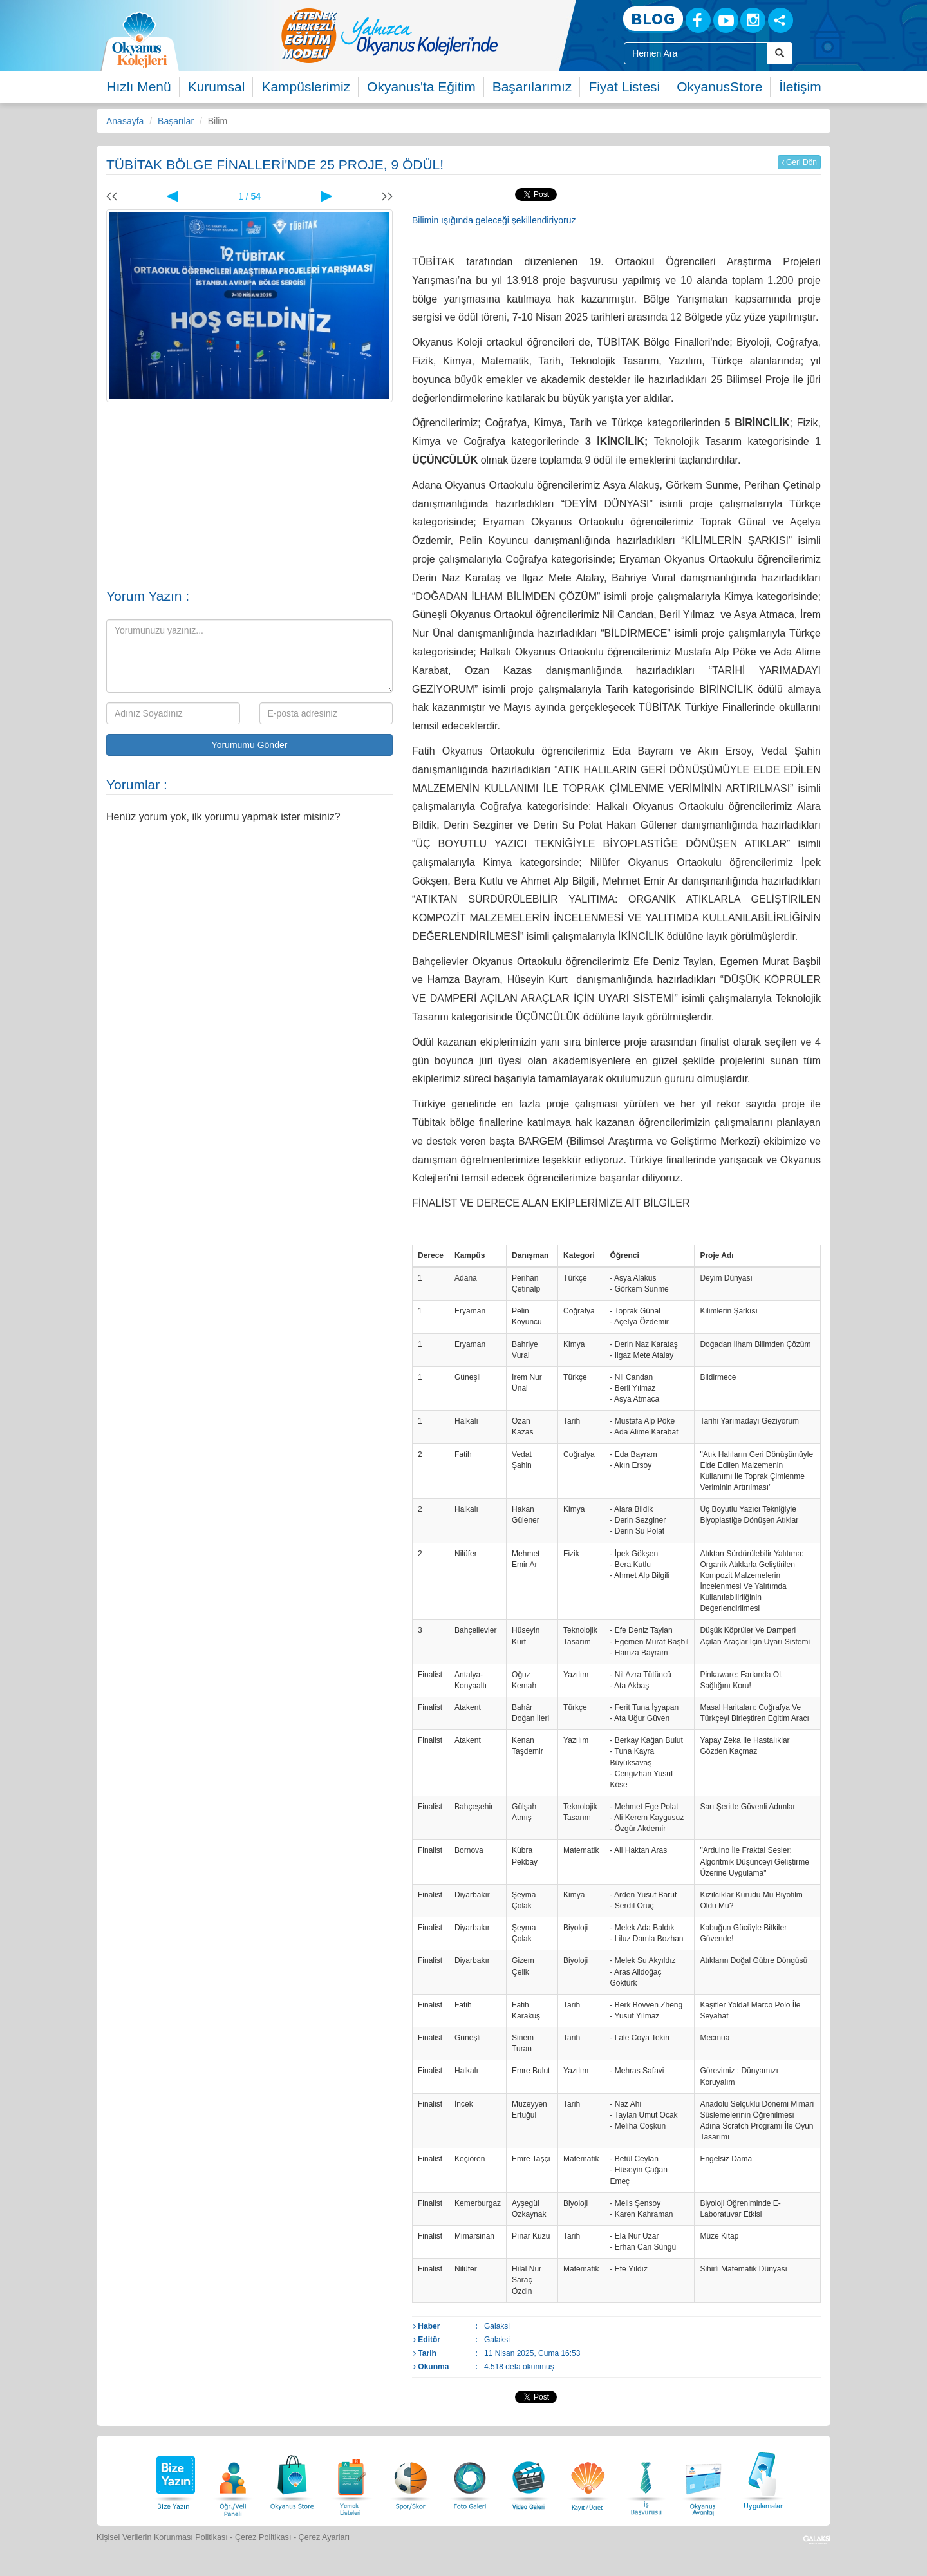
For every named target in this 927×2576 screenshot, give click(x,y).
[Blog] (653, 19)
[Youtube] (725, 20)
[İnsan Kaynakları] (645, 2479)
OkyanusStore (719, 86)
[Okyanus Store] (292, 2479)
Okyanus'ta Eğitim (421, 86)
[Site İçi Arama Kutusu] (695, 53)
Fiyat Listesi (624, 86)
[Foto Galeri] (470, 2479)
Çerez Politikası (263, 2537)
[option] (441, 35)
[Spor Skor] (411, 2479)
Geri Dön (799, 162)
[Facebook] (698, 20)
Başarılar (176, 121)
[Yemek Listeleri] (351, 2479)
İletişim (800, 86)
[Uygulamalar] (763, 2479)
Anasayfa (125, 121)
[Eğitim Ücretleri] (588, 2479)
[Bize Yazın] (174, 2479)
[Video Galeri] (528, 2479)
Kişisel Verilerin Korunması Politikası (162, 2537)
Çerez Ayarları (324, 2537)
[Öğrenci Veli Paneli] (233, 2479)
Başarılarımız (532, 86)
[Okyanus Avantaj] (704, 2479)
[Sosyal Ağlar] (780, 20)
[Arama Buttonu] (779, 53)
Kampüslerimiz (305, 86)
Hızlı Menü (138, 86)
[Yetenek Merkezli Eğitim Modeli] (441, 35)
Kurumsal (216, 86)
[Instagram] (752, 20)
